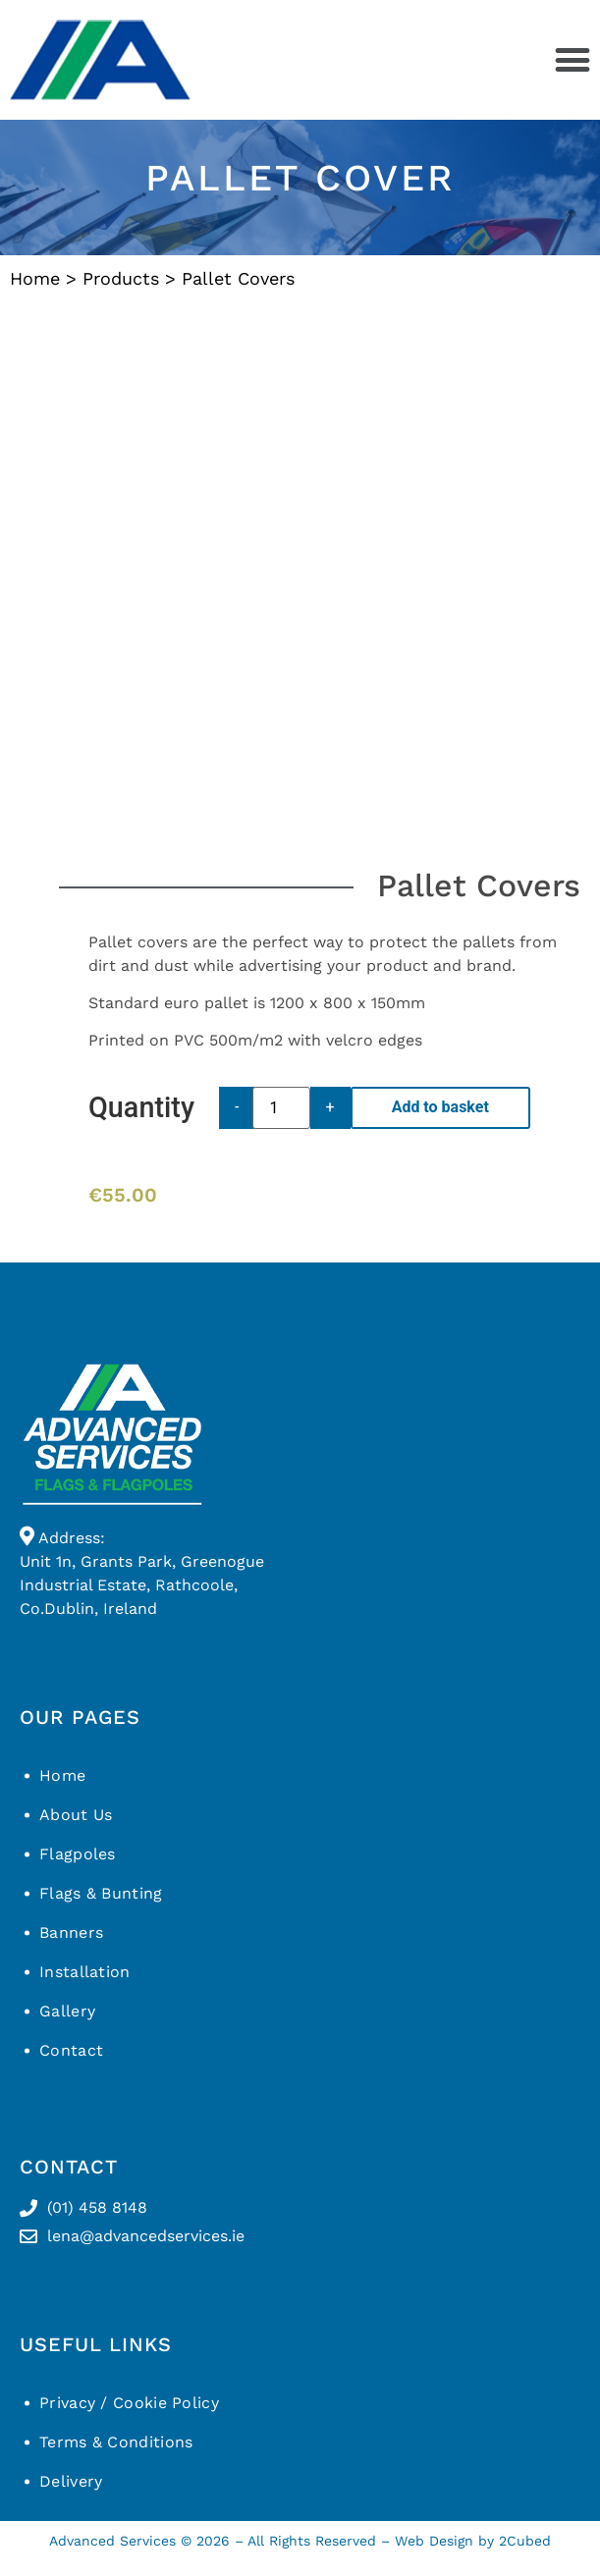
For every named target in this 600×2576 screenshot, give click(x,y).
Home (35, 278)
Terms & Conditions (115, 2442)
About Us (75, 1814)
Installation (85, 1971)
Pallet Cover (300, 177)
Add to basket (440, 1107)
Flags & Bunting (101, 1893)
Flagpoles (77, 1854)
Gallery (67, 2011)
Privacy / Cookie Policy (129, 2402)
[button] (572, 60)
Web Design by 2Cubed (473, 2541)
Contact (71, 2050)
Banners (71, 1932)
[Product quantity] (280, 1108)
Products (120, 278)
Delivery (70, 2481)
